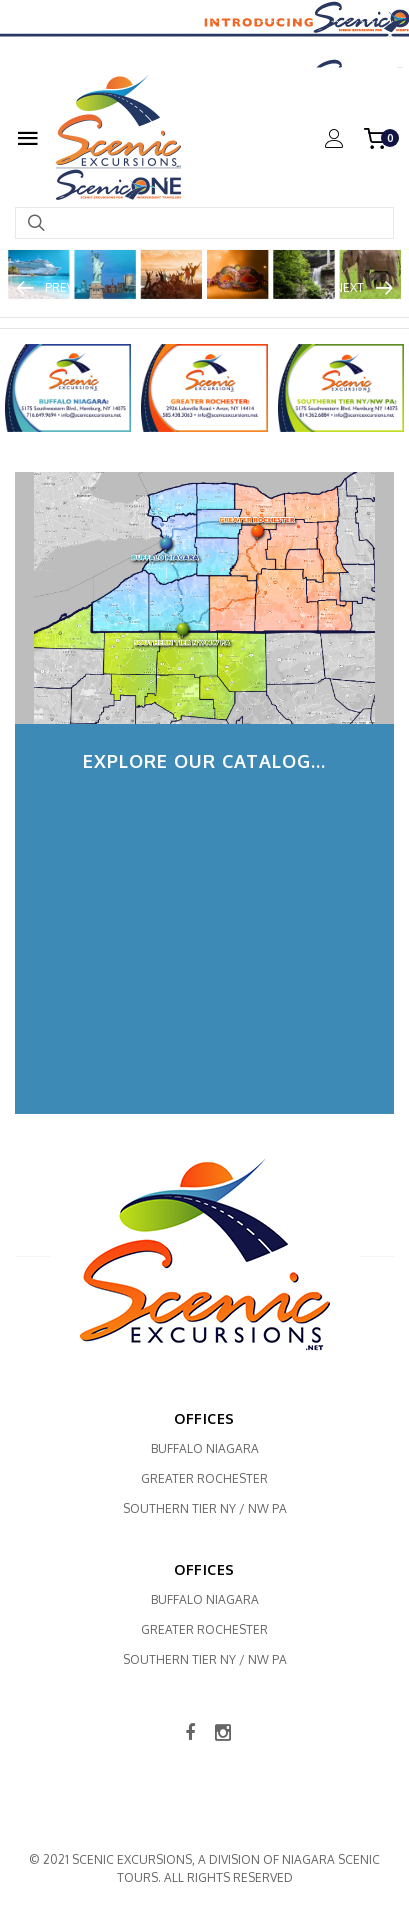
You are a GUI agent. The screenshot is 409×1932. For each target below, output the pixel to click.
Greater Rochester (204, 1478)
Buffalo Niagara (205, 1448)
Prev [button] (59, 287)
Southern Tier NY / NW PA (205, 1508)
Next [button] (349, 287)
